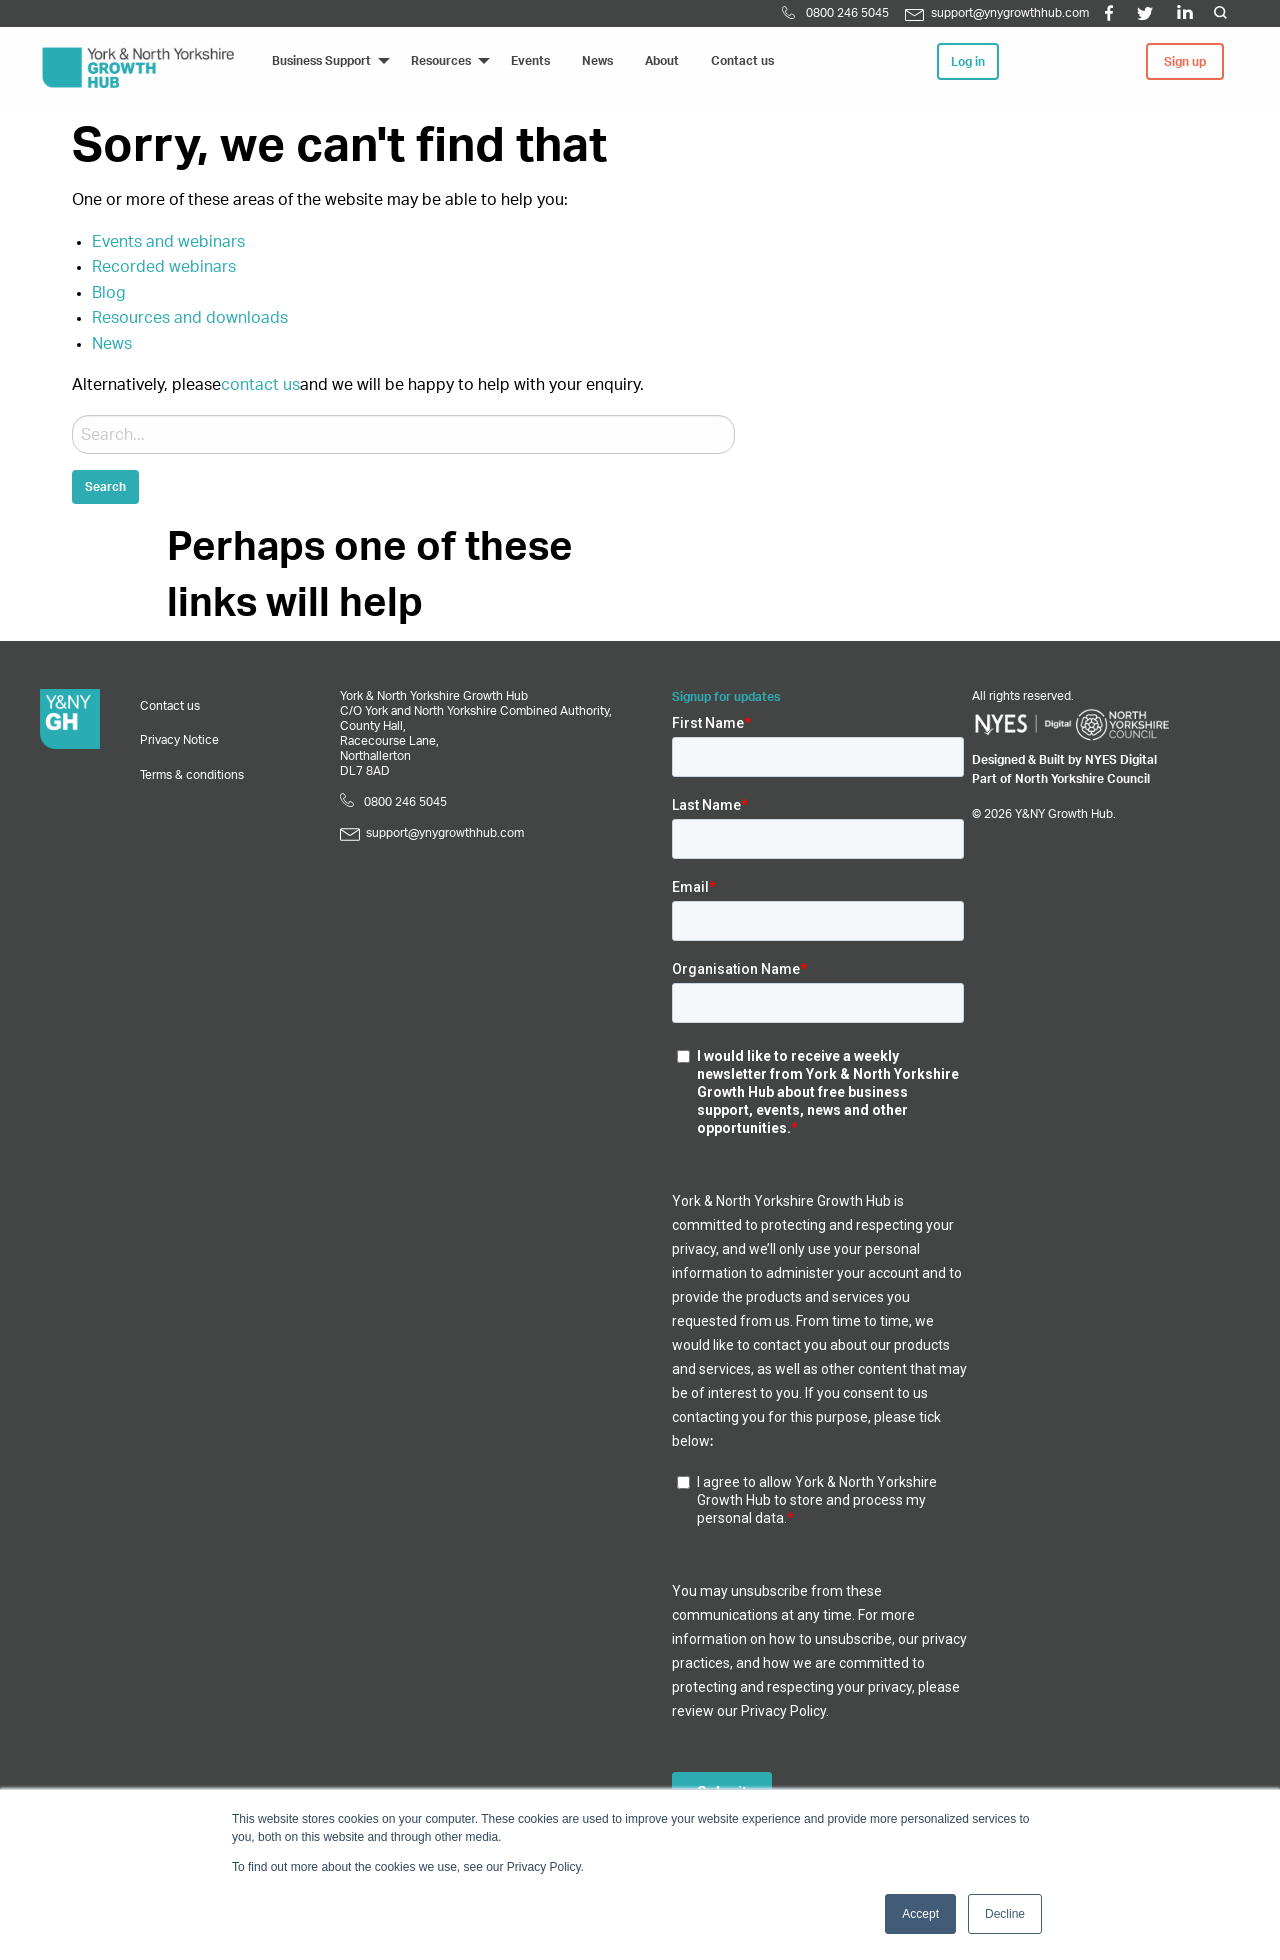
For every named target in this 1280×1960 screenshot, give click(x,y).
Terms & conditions (192, 775)
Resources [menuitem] (441, 61)
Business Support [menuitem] (321, 61)
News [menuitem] (597, 61)
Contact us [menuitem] (742, 61)
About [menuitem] (662, 61)
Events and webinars (168, 242)
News (112, 344)
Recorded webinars (164, 267)
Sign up (1185, 62)
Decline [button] (1005, 1914)
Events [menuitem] (530, 61)
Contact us (170, 706)
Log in (968, 62)
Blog (109, 293)
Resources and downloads (190, 318)
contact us (260, 385)
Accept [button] (920, 1914)
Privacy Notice (179, 740)
